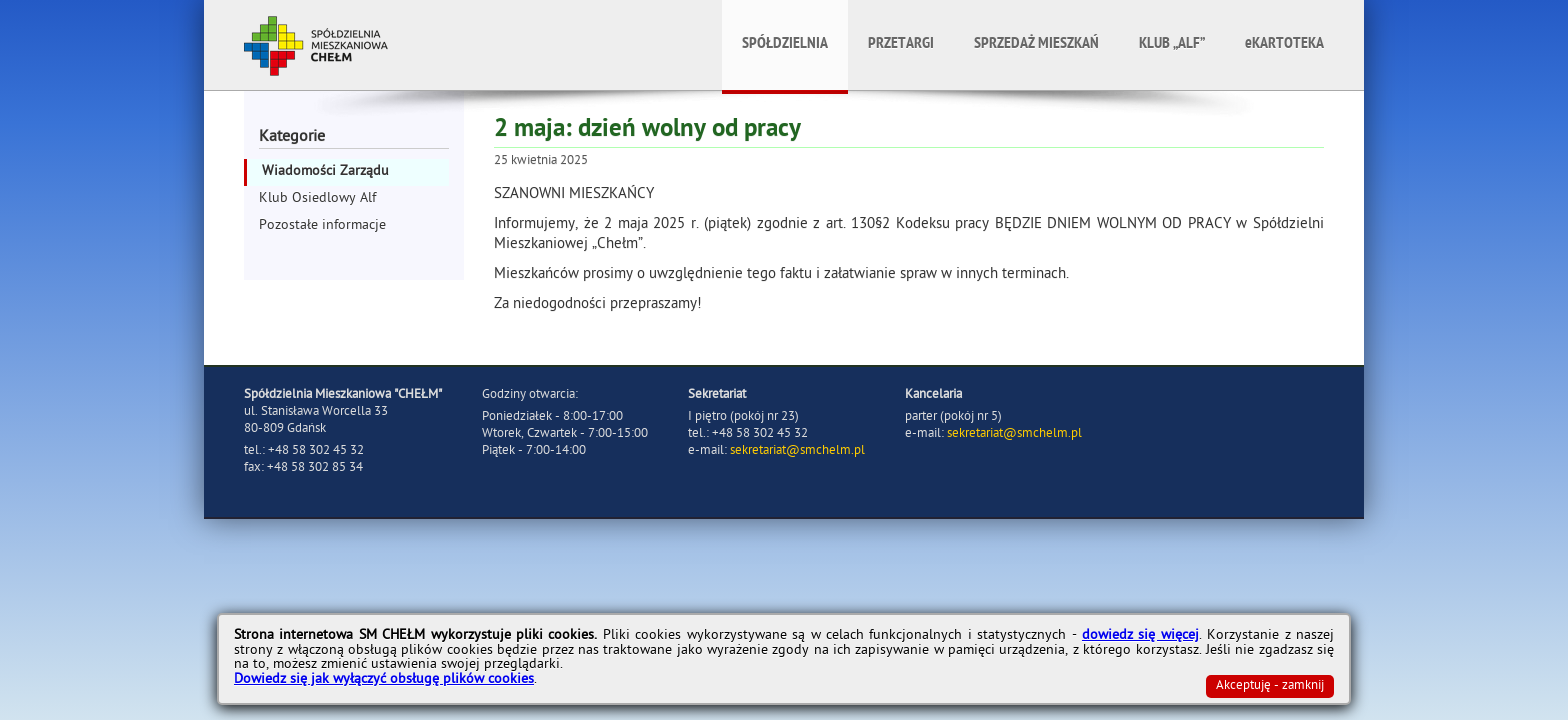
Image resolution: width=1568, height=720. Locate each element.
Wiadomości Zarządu (325, 172)
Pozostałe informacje (322, 226)
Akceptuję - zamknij (1270, 686)
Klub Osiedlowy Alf (317, 199)
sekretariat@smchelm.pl (797, 451)
